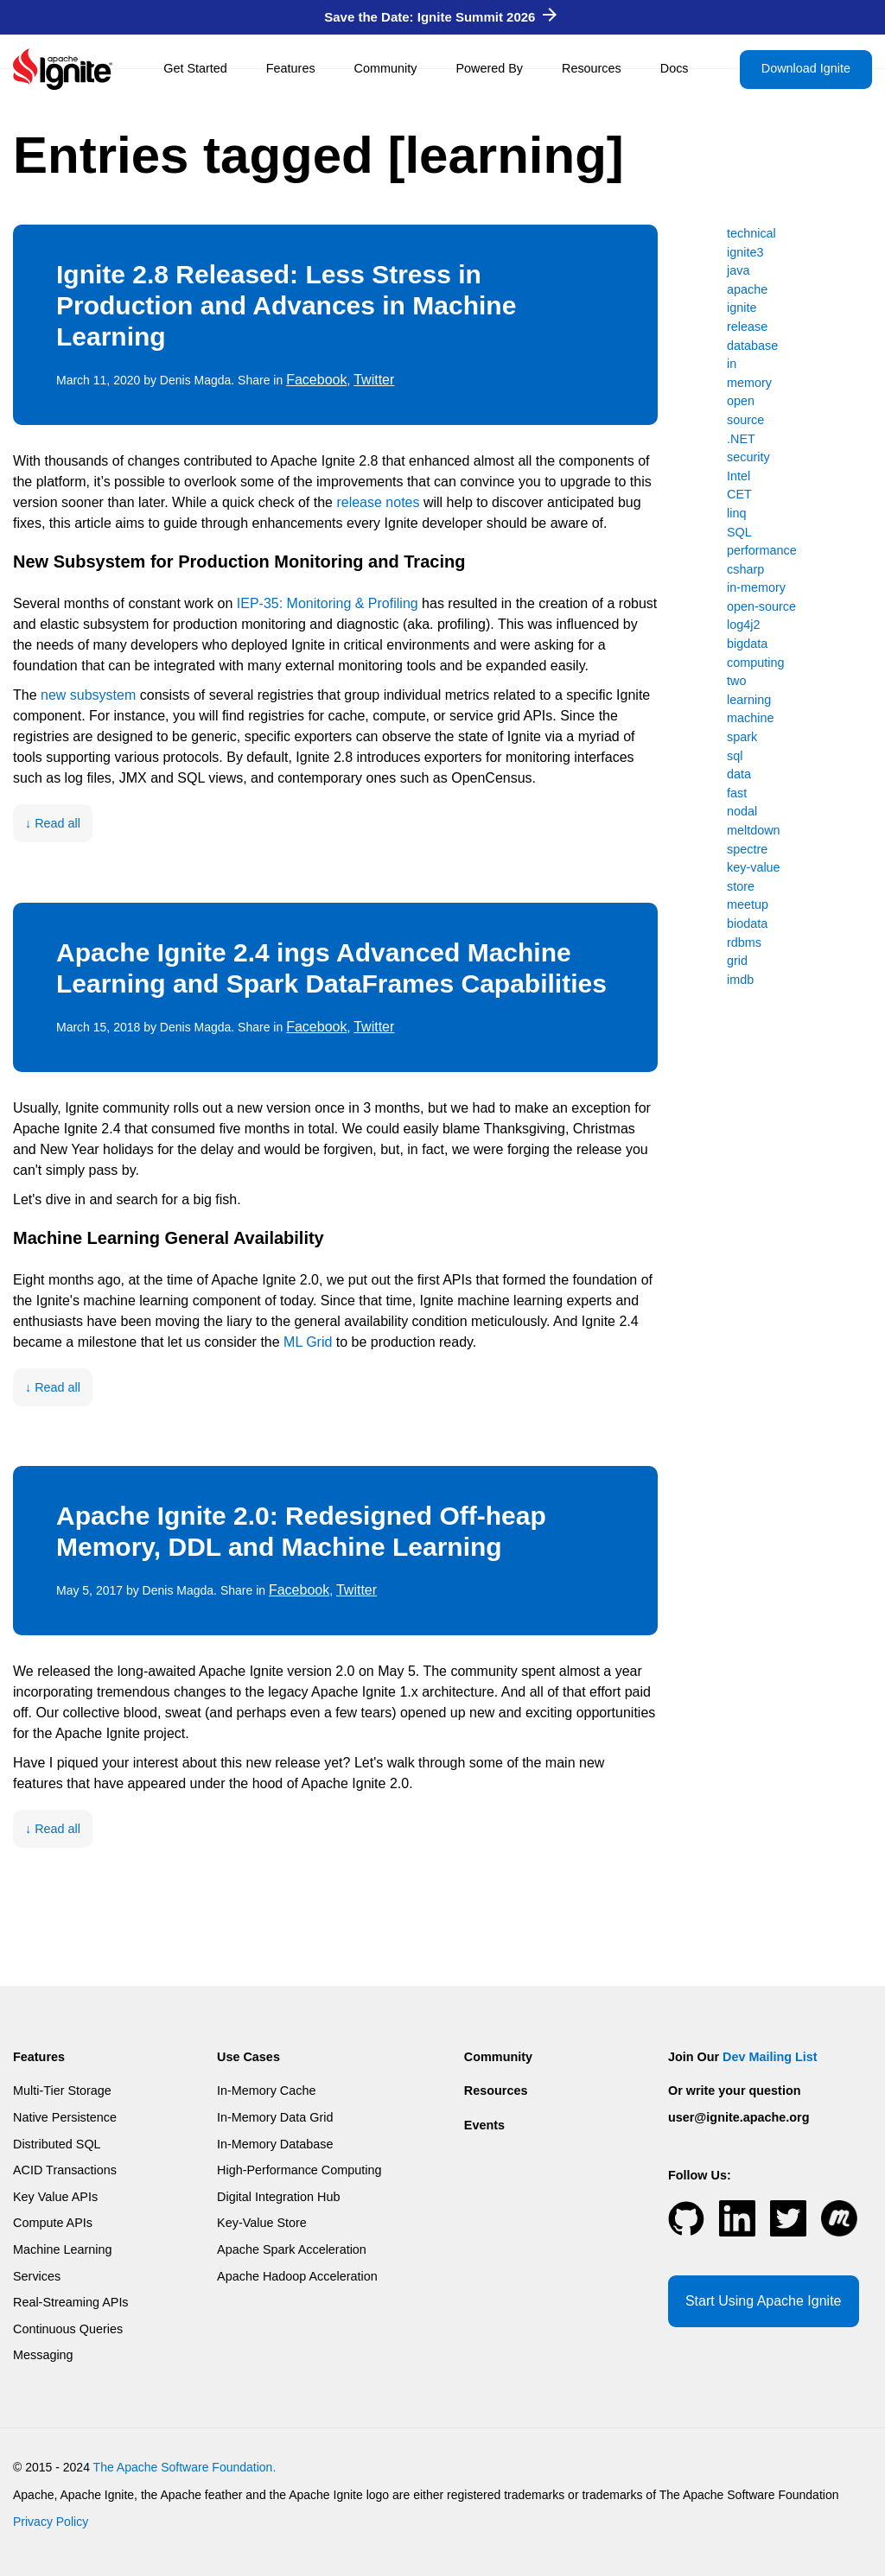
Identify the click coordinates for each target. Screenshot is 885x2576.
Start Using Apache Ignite (763, 2301)
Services (36, 2276)
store (740, 886)
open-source (761, 606)
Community (385, 68)
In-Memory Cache (266, 2090)
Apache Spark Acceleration (291, 2249)
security (748, 457)
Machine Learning (62, 2249)
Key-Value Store (262, 2223)
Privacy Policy (50, 2521)
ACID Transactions (65, 2170)
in (731, 364)
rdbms (744, 942)
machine (750, 718)
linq (736, 513)
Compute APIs (52, 2223)
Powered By (489, 68)
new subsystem (88, 695)
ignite (741, 307)
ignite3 (745, 252)
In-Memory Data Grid (275, 2117)
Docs (674, 68)
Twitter (373, 379)
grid (737, 961)
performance (762, 550)
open (740, 401)
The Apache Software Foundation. (185, 2467)
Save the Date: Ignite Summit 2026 (440, 17)
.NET (741, 439)
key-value (753, 867)
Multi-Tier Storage (62, 2090)
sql (734, 756)
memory (749, 383)
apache (747, 289)
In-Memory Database (275, 2144)
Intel (738, 476)
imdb (740, 980)
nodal (742, 811)
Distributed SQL (57, 2144)
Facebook (316, 379)
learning (749, 700)
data (739, 774)
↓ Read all (52, 823)
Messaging (43, 2355)
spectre (747, 849)
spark (742, 737)
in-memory (756, 587)
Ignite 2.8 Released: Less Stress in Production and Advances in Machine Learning (286, 305)
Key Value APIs (55, 2197)
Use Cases (248, 2057)
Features (290, 68)
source (745, 420)
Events (484, 2125)
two (736, 681)
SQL (739, 532)
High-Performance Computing (299, 2170)
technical (751, 233)
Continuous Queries (68, 2329)
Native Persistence (65, 2117)
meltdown (753, 830)
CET (739, 494)
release (747, 326)
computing (755, 662)
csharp (745, 569)
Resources (591, 68)
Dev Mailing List (770, 2057)
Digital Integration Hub (278, 2197)
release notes (377, 502)
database (752, 345)
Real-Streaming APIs (71, 2302)
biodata (747, 923)
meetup (747, 904)
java (738, 270)
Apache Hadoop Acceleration (297, 2276)
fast (737, 793)
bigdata (747, 643)
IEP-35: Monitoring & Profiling (327, 603)
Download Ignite (805, 68)
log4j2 (743, 624)
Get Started (195, 68)
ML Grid (307, 1342)
